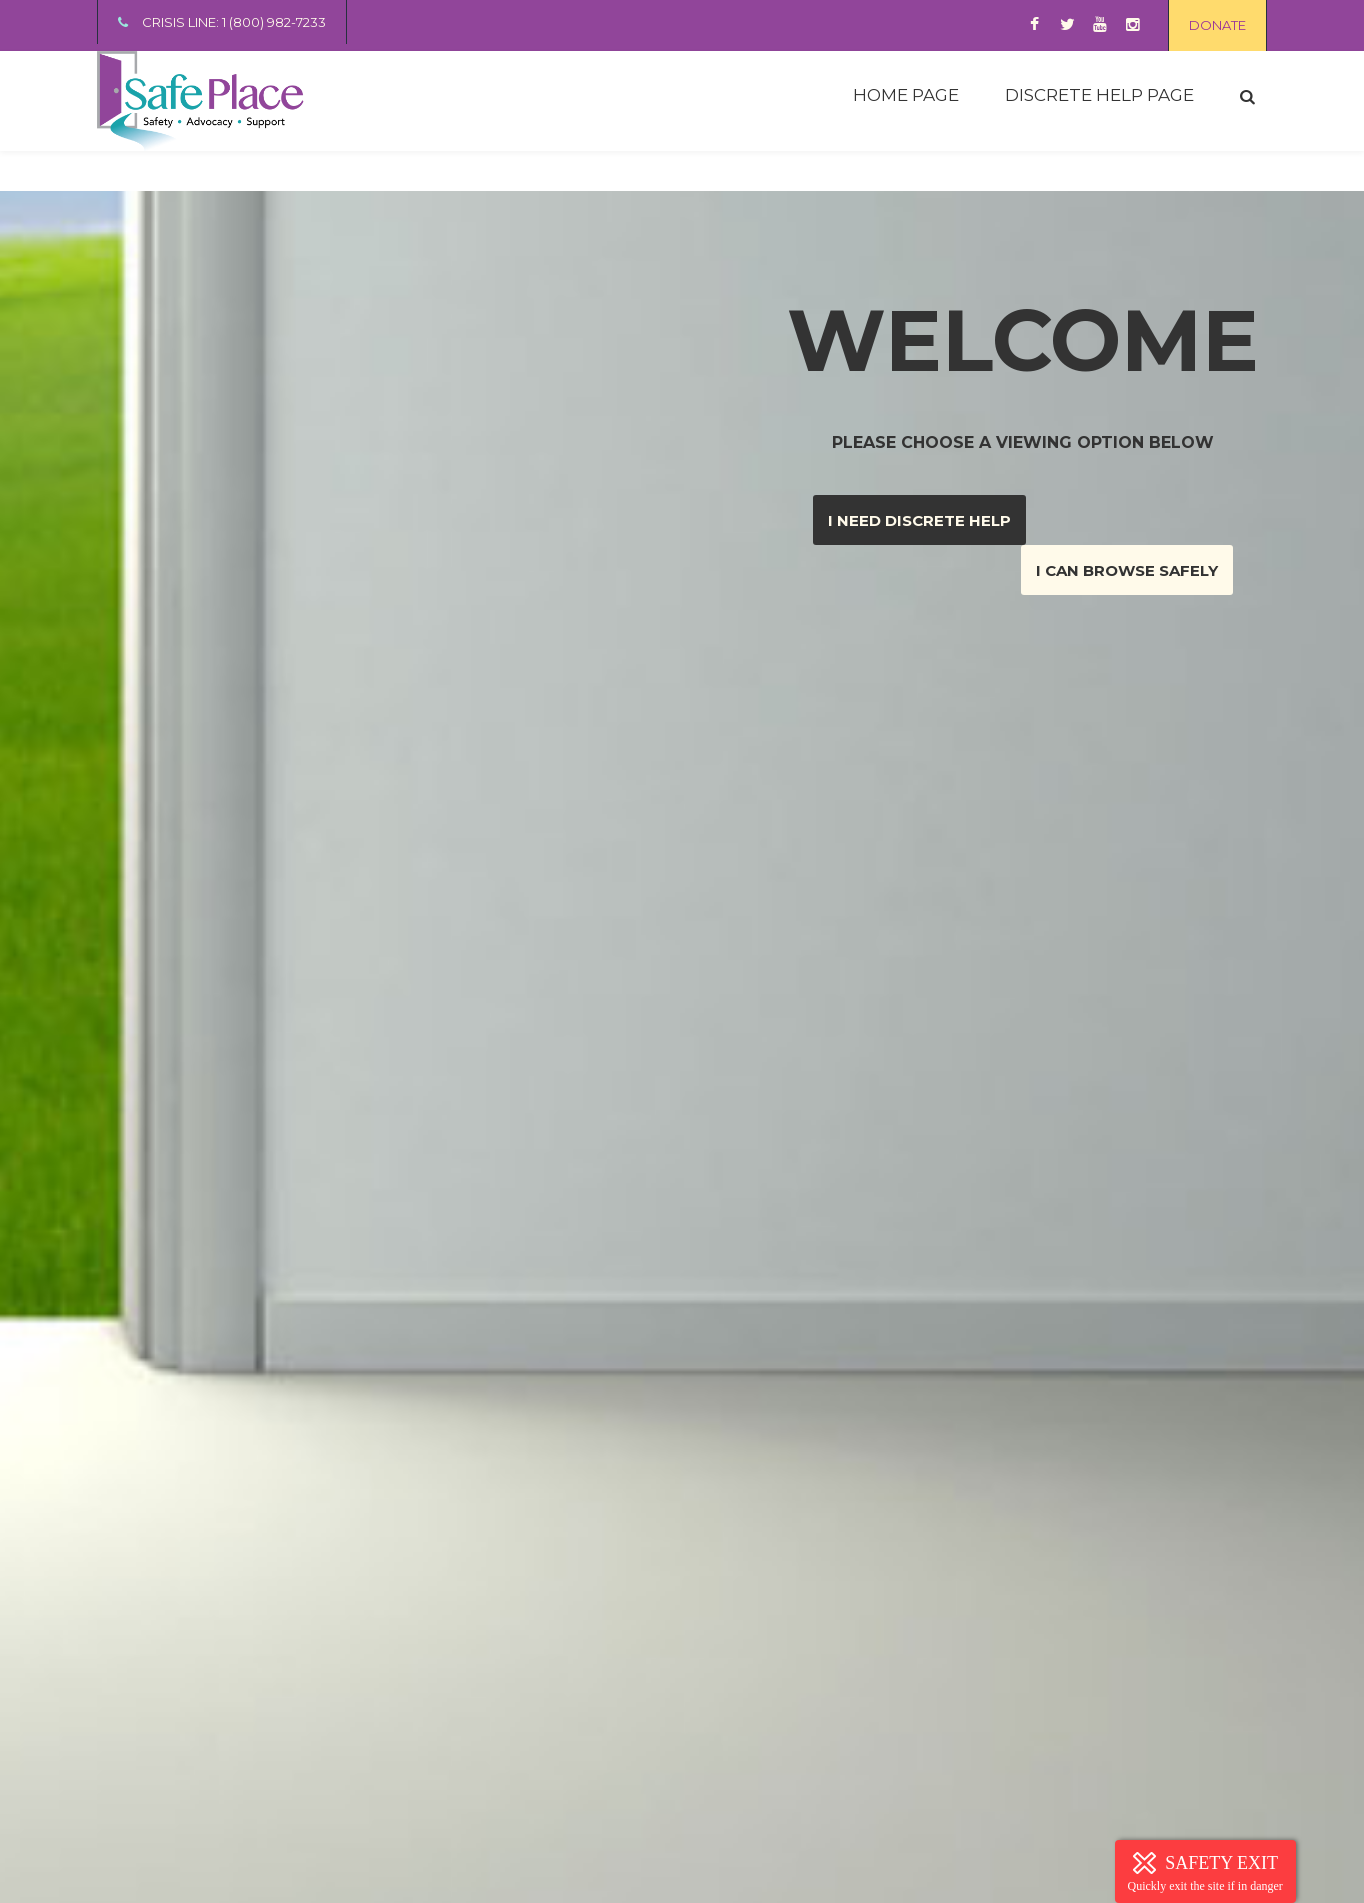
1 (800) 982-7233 (274, 22)
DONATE (1217, 25)
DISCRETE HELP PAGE (1099, 95)
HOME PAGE (906, 95)
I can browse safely (1127, 570)
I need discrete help (919, 520)
